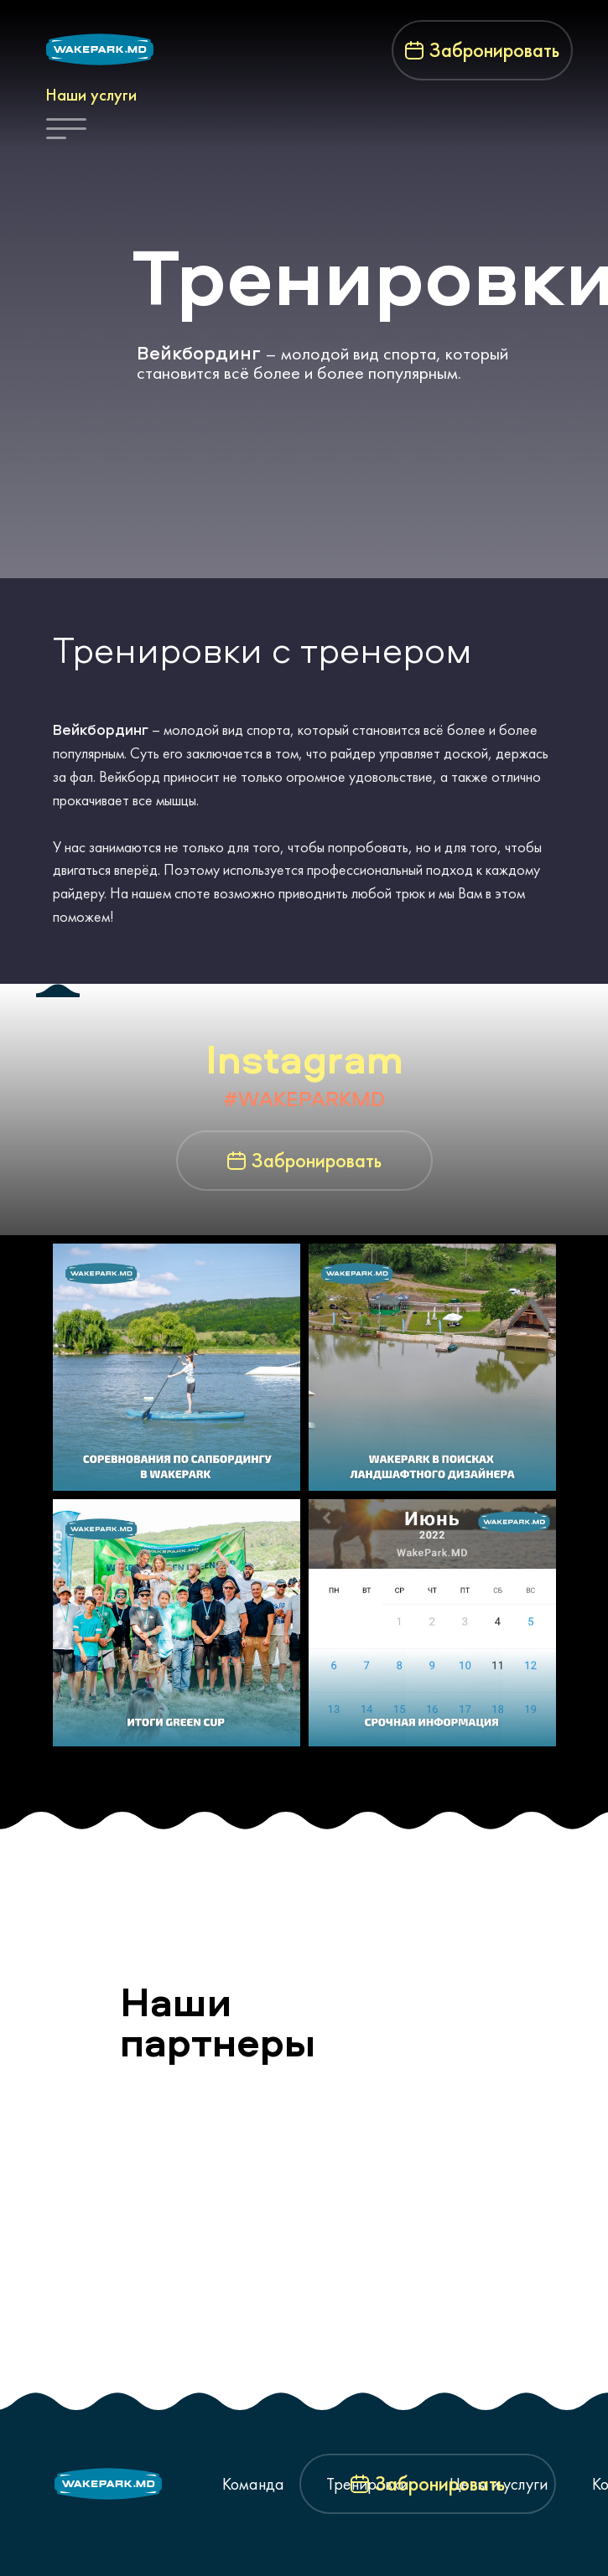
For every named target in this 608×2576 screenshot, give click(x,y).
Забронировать (494, 50)
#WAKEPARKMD (304, 1098)
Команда (253, 2484)
